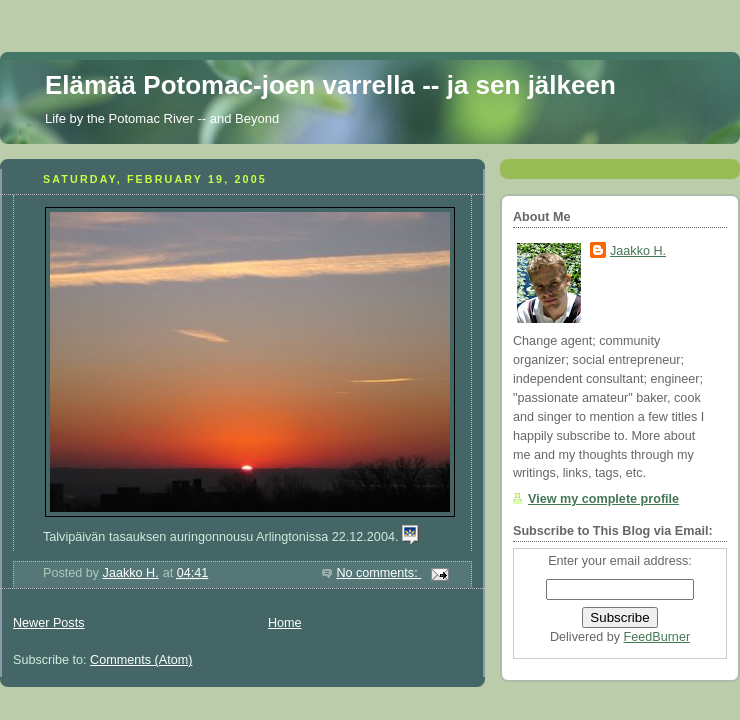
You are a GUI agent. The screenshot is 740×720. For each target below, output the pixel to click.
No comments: (378, 573)
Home (285, 623)
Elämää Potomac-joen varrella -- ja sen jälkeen (330, 85)
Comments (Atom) (141, 660)
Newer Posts (48, 623)
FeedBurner (657, 637)
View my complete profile (603, 499)
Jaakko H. (638, 251)
